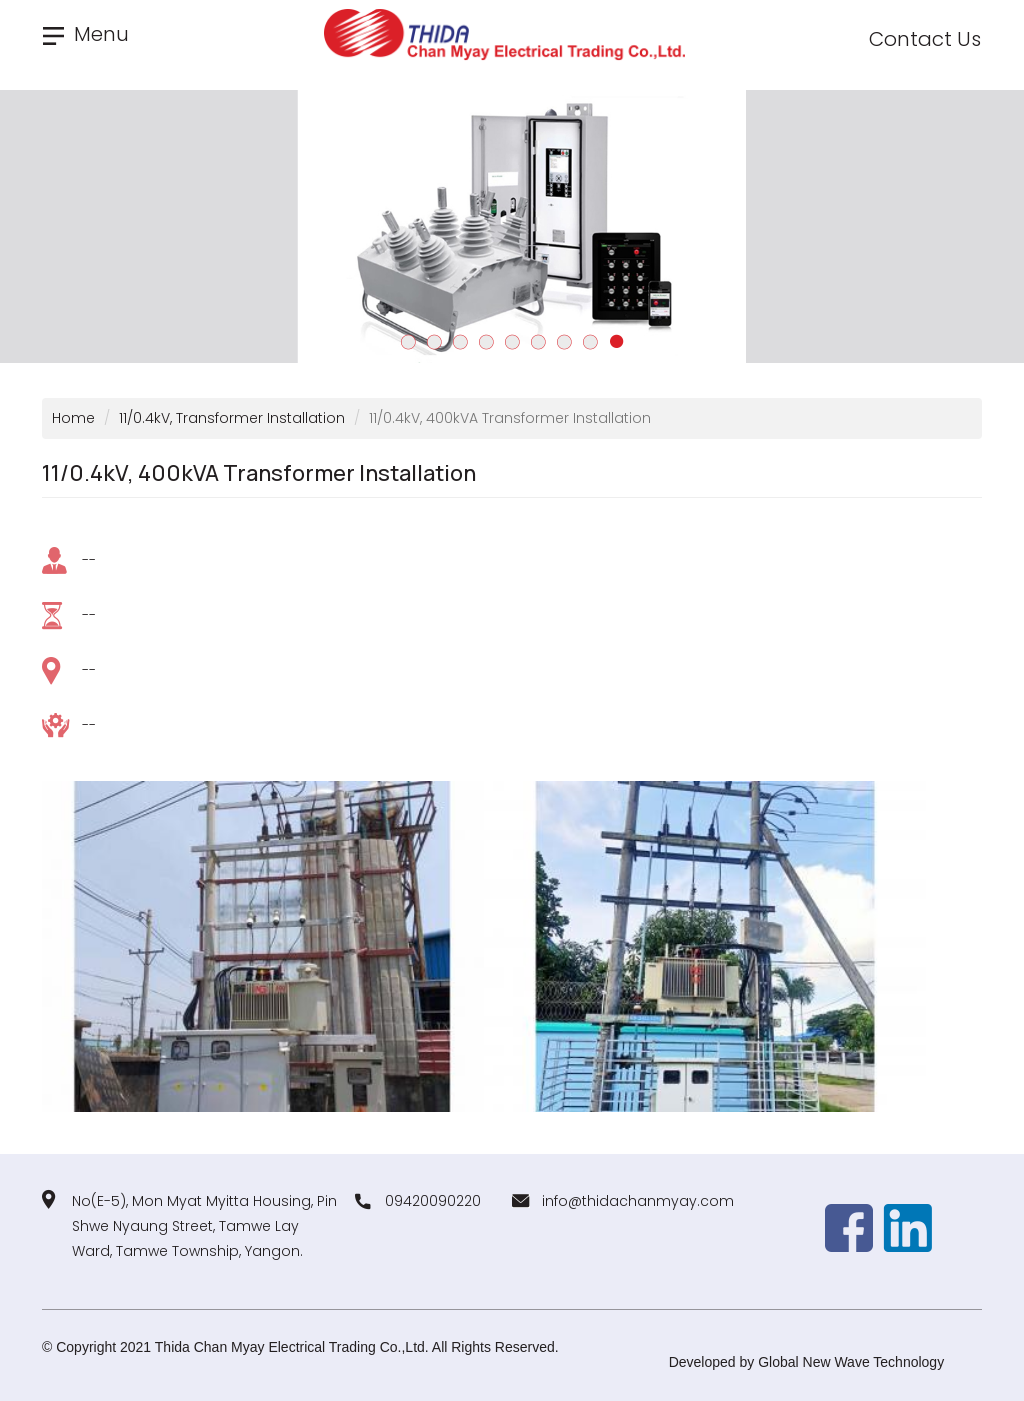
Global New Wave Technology (851, 1362)
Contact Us (925, 39)
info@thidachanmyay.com (638, 1201)
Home (73, 418)
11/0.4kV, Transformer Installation (232, 418)
